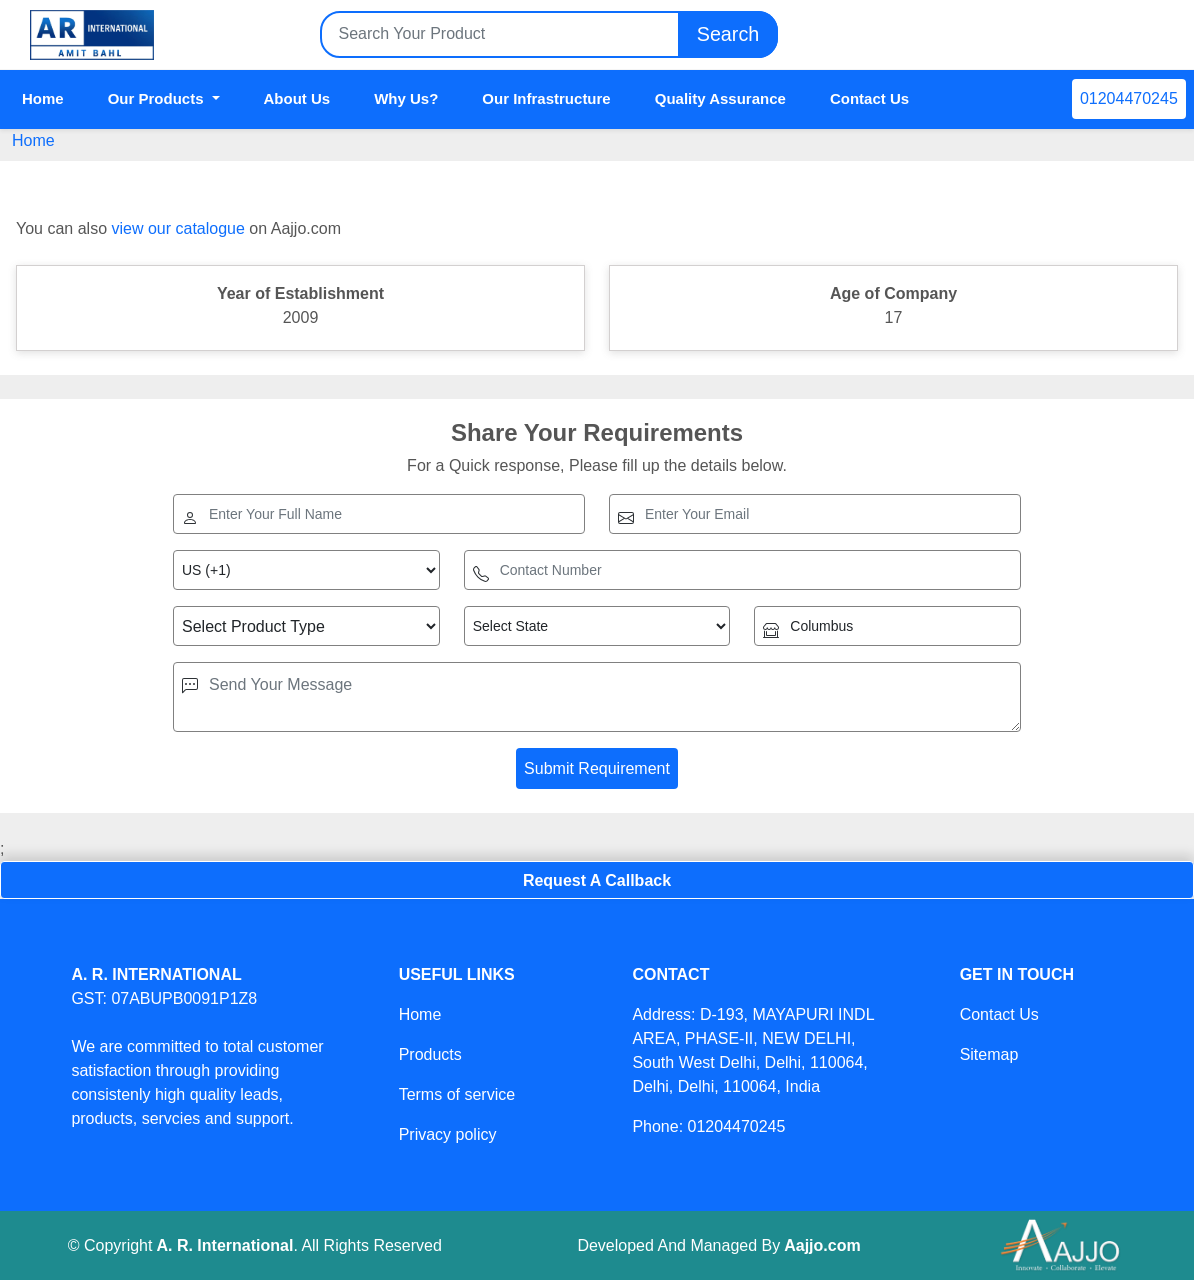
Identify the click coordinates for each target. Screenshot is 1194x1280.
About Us (297, 98)
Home (43, 98)
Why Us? (406, 98)
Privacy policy (448, 1134)
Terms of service (457, 1094)
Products (430, 1054)
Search (728, 34)
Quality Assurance (720, 98)
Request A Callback (597, 880)
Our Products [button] (158, 98)
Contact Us (869, 98)
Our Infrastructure (546, 98)
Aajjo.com (822, 1245)
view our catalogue (177, 228)
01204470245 (1129, 98)
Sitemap (989, 1054)
